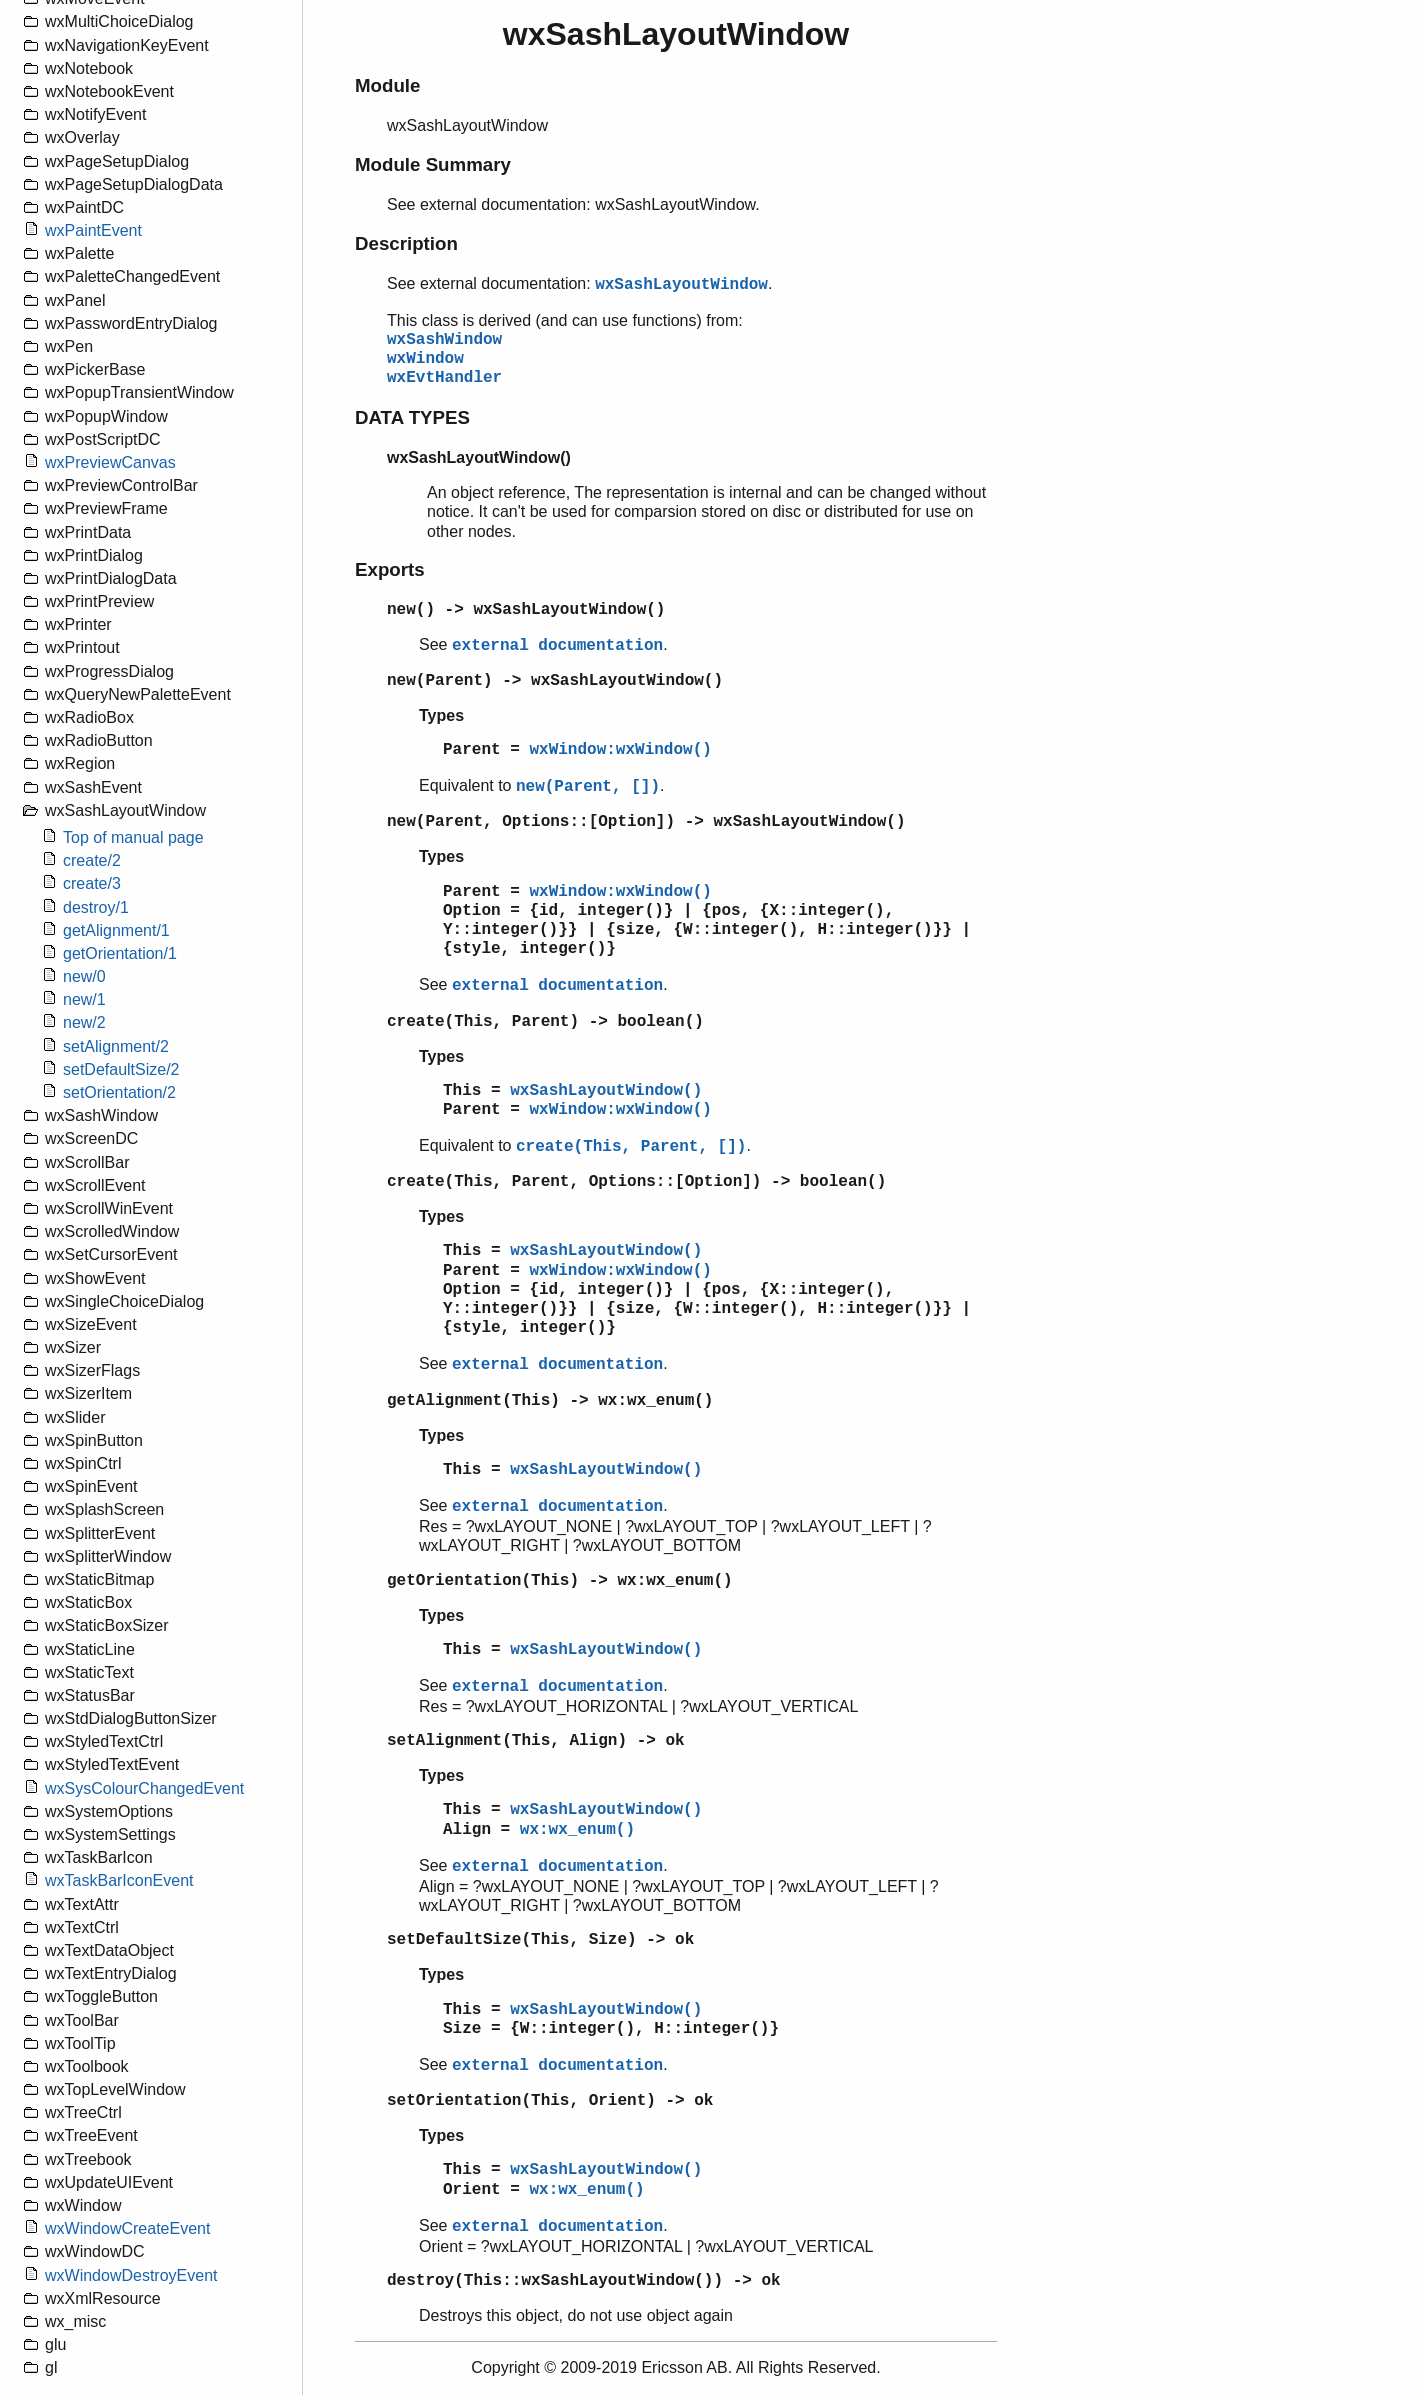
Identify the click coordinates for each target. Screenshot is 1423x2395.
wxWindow (425, 359)
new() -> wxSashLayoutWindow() (526, 610)
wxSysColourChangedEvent (144, 1788)
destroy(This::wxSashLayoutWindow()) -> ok (584, 2281)
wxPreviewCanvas (110, 462)
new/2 (84, 1022)
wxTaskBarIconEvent (119, 1880)
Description (406, 243)
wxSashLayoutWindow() (606, 1091)
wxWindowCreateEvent (127, 2228)
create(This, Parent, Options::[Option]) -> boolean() (636, 1182)
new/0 (84, 976)
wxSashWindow (444, 340)
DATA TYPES (412, 417)
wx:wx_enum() (577, 1830)
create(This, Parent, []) (631, 1147)
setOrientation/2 (119, 1092)
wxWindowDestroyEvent (131, 2275)
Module (387, 85)
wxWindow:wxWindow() (620, 750)
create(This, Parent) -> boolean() (545, 1022)
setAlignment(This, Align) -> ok (536, 1741)
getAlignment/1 (116, 930)
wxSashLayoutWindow (681, 285)
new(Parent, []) (588, 787)
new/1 (84, 999)
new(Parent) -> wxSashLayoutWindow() (555, 681)
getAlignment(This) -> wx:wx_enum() (550, 1401)
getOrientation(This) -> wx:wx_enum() (560, 1581)
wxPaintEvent (93, 230)
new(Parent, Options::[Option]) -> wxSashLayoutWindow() (646, 822)
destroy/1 (96, 907)
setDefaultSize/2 (121, 1069)
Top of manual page (133, 837)
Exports (390, 569)
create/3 (92, 883)
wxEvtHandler (444, 378)
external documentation (557, 646)
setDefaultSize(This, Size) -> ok (540, 1940)
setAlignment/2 (116, 1046)
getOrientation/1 (120, 953)
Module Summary (433, 164)
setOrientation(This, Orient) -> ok (550, 2101)
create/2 (92, 860)
